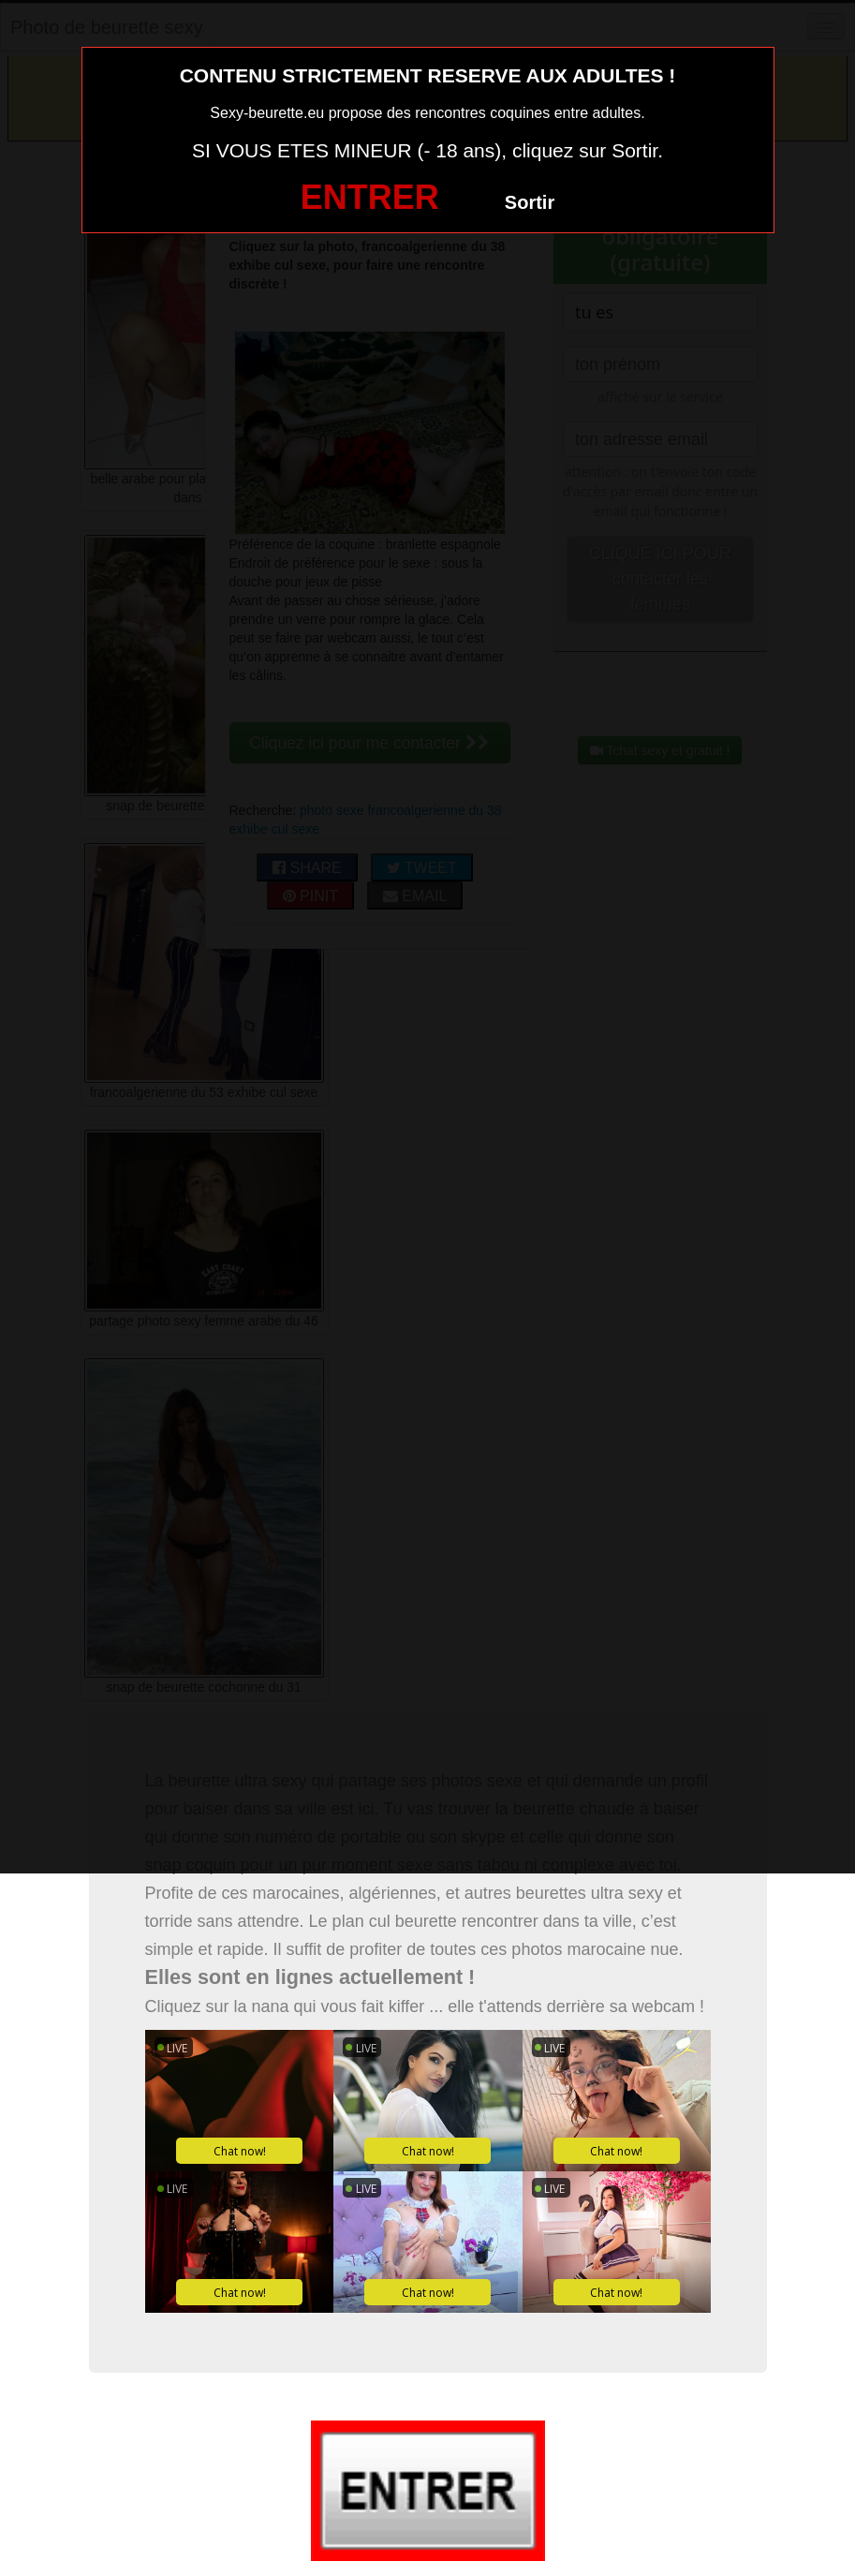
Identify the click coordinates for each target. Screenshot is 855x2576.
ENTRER (370, 197)
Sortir (529, 202)
